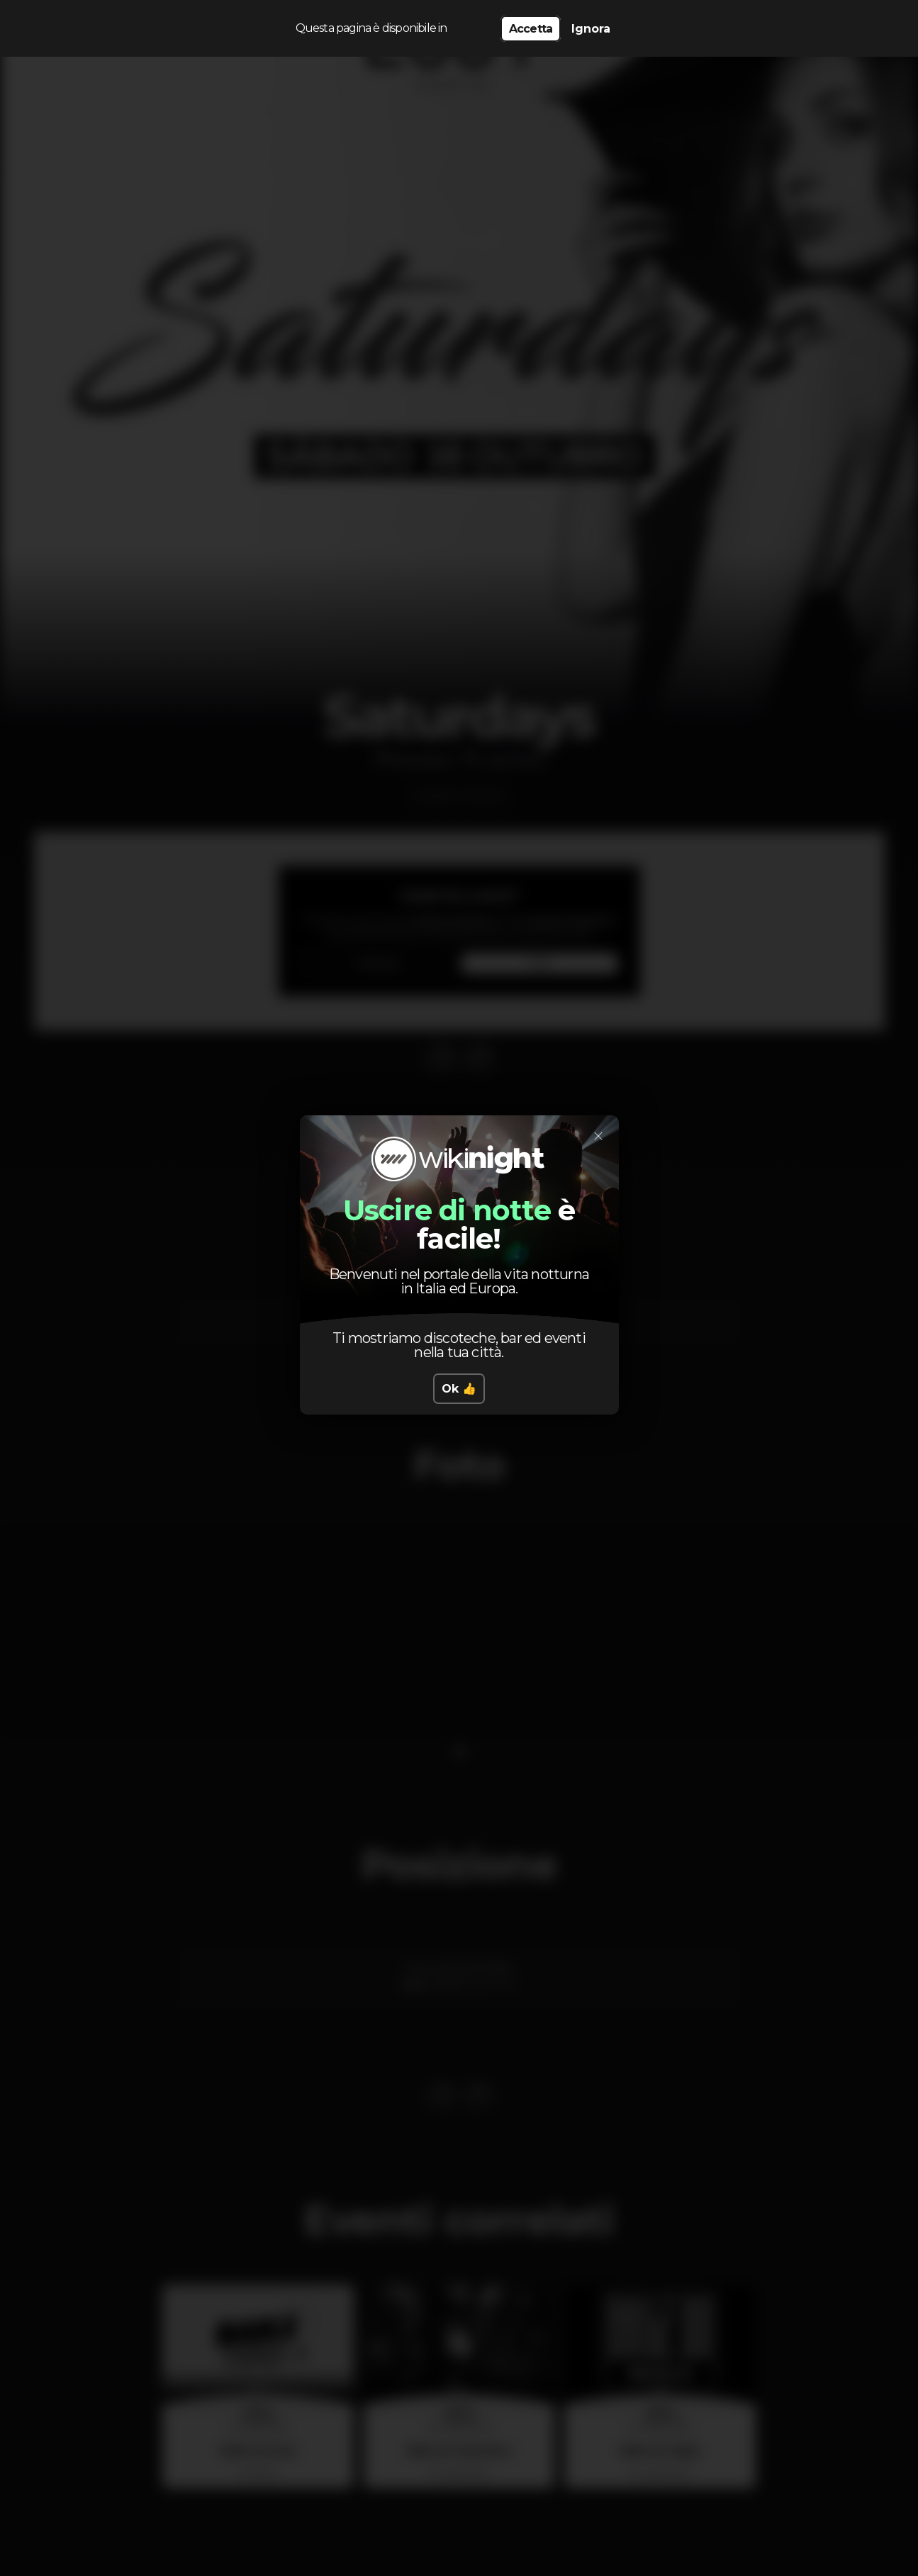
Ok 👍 (459, 1388)
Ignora (590, 28)
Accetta (530, 28)
